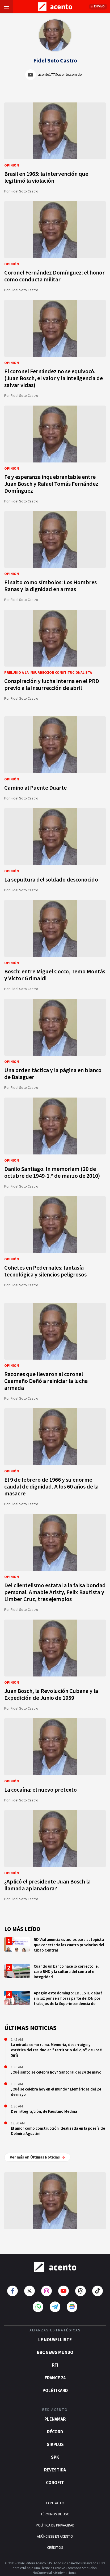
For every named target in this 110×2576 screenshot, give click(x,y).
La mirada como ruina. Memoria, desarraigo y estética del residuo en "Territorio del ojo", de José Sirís (56, 2050)
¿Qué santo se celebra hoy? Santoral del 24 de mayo (56, 2072)
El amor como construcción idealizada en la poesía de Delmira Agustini (58, 2131)
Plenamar (55, 2410)
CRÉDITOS (55, 2538)
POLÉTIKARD (55, 2382)
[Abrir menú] (6, 6)
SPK (55, 2448)
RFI (55, 2356)
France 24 (55, 2369)
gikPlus (55, 2436)
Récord (55, 2423)
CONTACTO (55, 2494)
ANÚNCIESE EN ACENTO (55, 2527)
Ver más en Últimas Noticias (37, 2157)
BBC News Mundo (55, 2343)
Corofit (55, 2474)
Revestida (55, 2461)
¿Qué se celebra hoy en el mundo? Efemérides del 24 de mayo (56, 2092)
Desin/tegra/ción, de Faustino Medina (44, 2111)
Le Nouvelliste (55, 2331)
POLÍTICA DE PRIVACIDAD (55, 2516)
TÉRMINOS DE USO (55, 2505)
